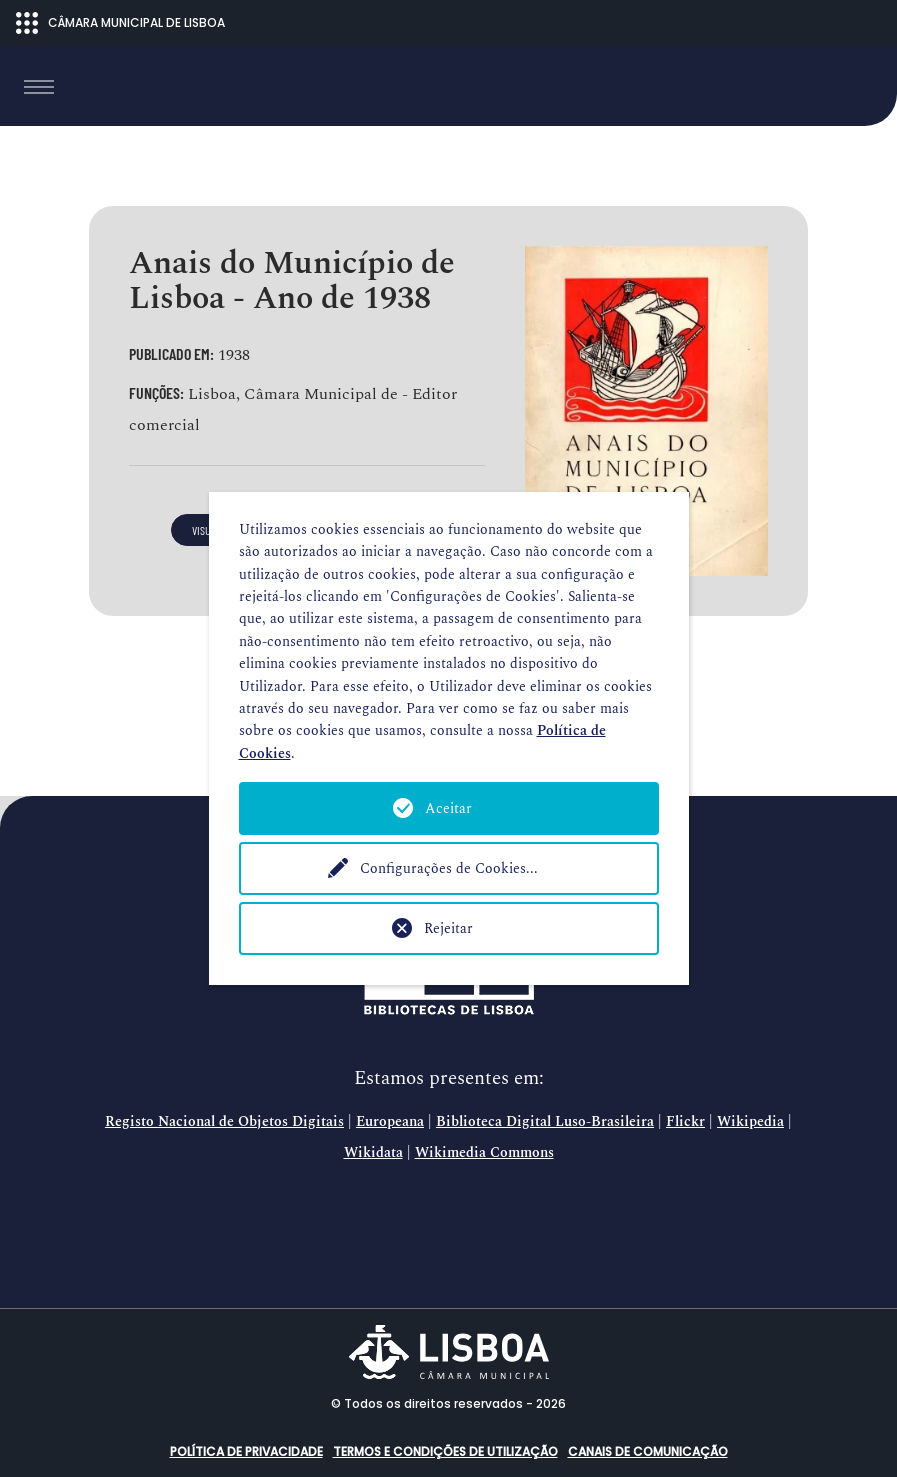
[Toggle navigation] (39, 87)
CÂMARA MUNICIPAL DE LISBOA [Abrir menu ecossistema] (120, 23)
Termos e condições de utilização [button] (445, 1451)
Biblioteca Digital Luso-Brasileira (545, 1122)
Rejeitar (448, 928)
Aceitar (448, 808)
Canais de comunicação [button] (648, 1451)
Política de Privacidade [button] (246, 1451)
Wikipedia (750, 1122)
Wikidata (373, 1153)
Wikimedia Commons (484, 1153)
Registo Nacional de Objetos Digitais (224, 1122)
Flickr (685, 1122)
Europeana (390, 1122)
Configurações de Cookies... (449, 868)
